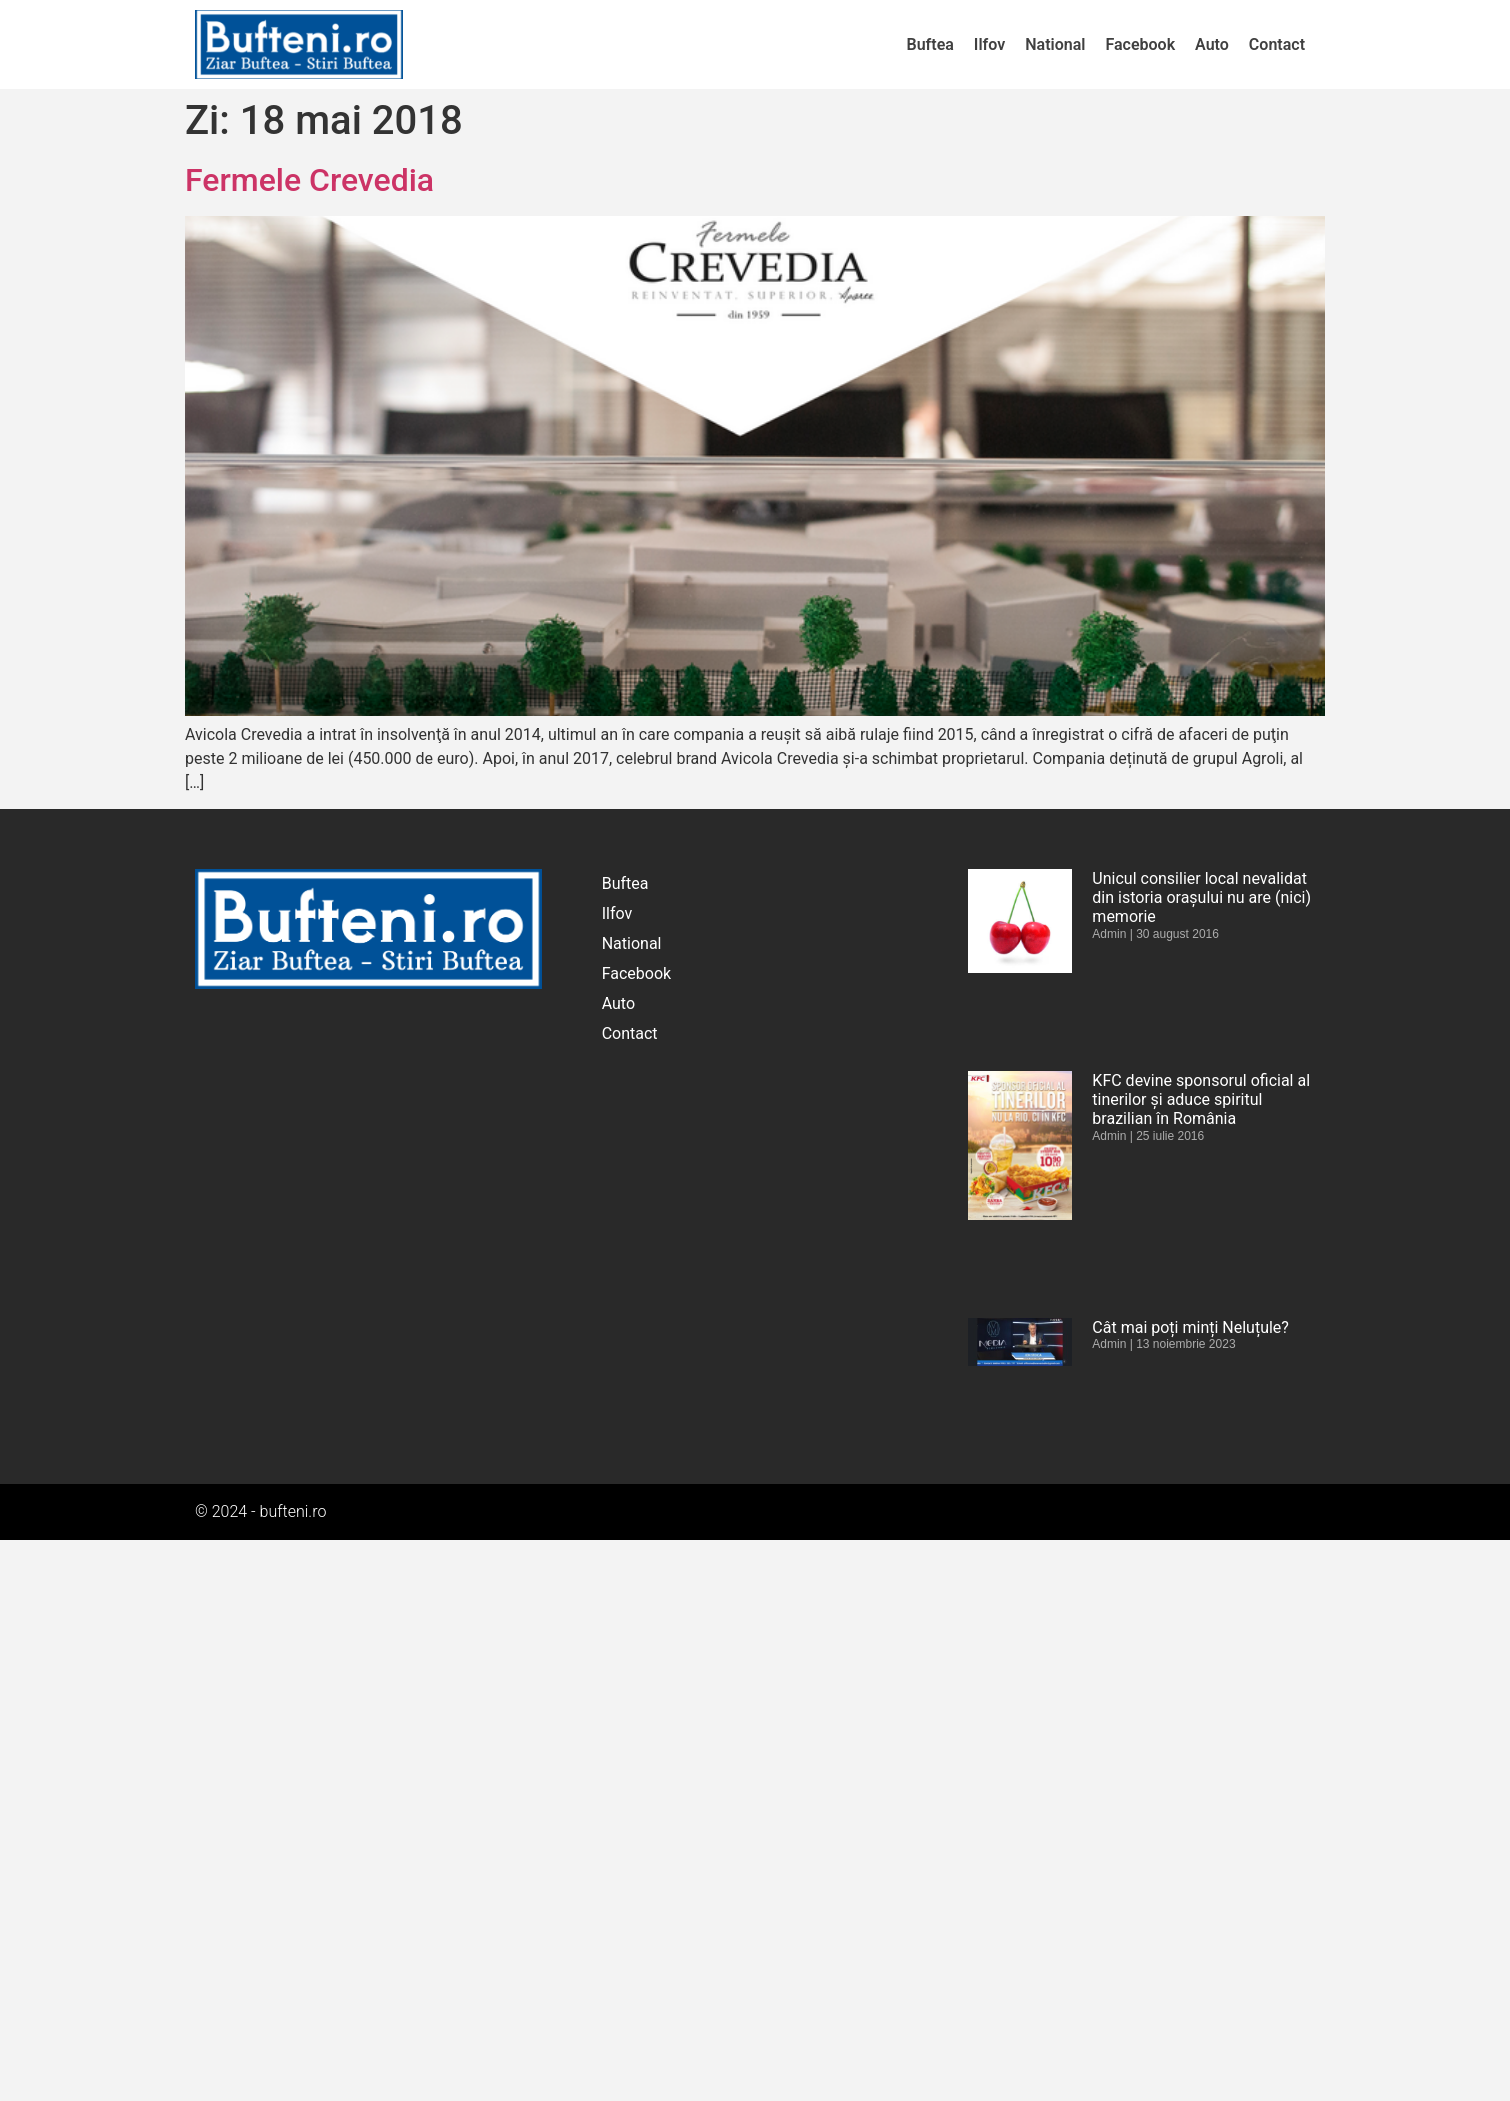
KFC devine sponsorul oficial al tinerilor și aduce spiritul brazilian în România (1201, 1099)
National (1055, 44)
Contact (1277, 44)
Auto (1212, 44)
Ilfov (989, 44)
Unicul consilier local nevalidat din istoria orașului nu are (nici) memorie (1201, 897)
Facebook (1140, 44)
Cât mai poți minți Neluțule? (1190, 1327)
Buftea (930, 44)
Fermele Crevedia (309, 180)
